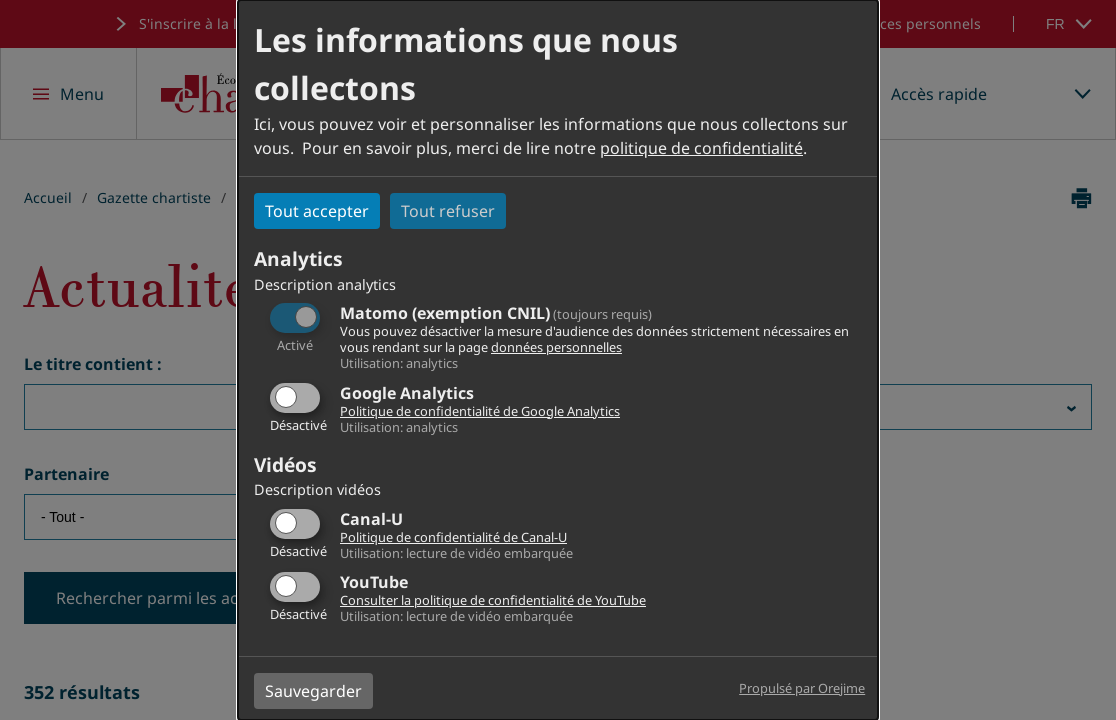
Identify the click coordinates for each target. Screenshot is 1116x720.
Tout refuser (448, 211)
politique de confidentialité (701, 148)
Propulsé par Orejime (802, 688)
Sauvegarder (313, 691)
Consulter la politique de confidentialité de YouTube (493, 600)
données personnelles (556, 347)
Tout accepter (317, 211)
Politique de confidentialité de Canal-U (453, 537)
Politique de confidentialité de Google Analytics (480, 411)
